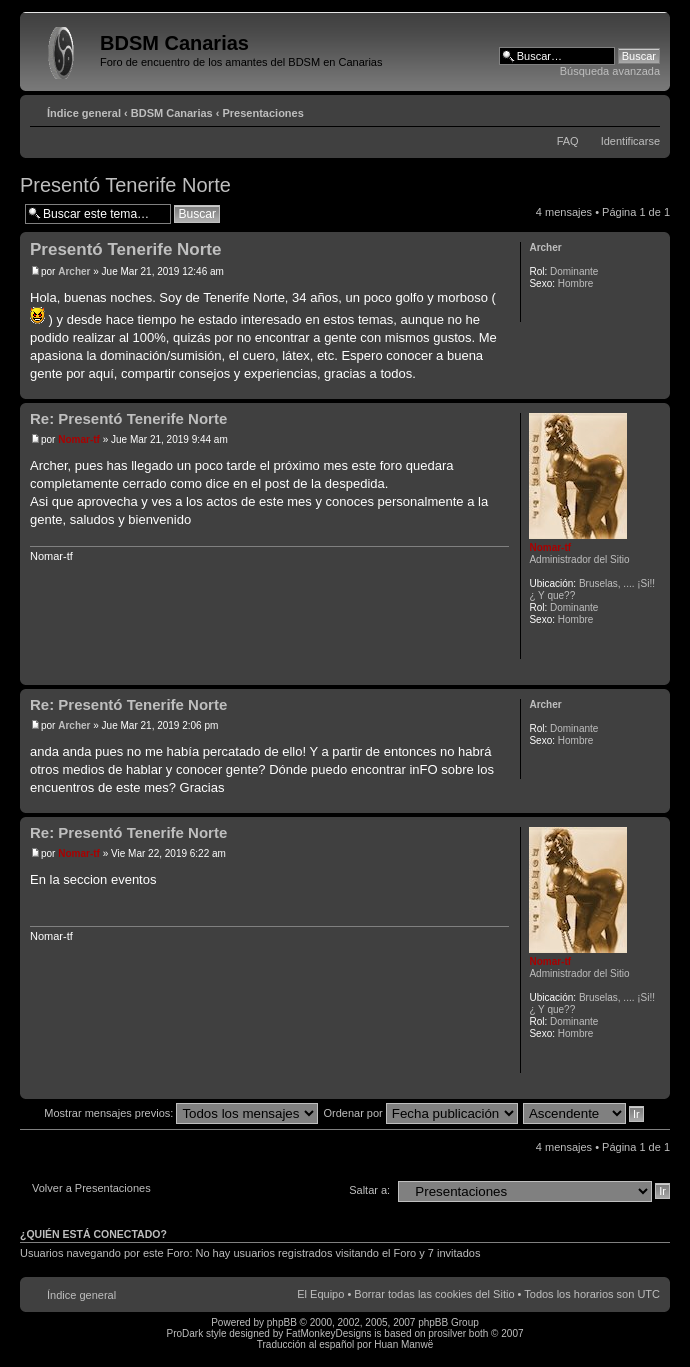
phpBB (282, 1322)
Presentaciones (263, 113)
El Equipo (320, 1294)
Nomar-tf (79, 439)
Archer (74, 271)
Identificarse (630, 141)
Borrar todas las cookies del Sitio (434, 1294)
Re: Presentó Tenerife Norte (128, 418)
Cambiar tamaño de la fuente (645, 109)
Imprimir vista (615, 109)
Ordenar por (420, 1113)
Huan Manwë (403, 1344)
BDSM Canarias (172, 113)
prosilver (447, 1333)
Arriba (654, 388)
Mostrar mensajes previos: (181, 1113)
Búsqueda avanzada (610, 71)
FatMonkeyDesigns (329, 1333)
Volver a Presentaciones (91, 1188)
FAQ (568, 141)
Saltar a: (369, 1190)
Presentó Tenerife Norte (125, 185)
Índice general (84, 113)
